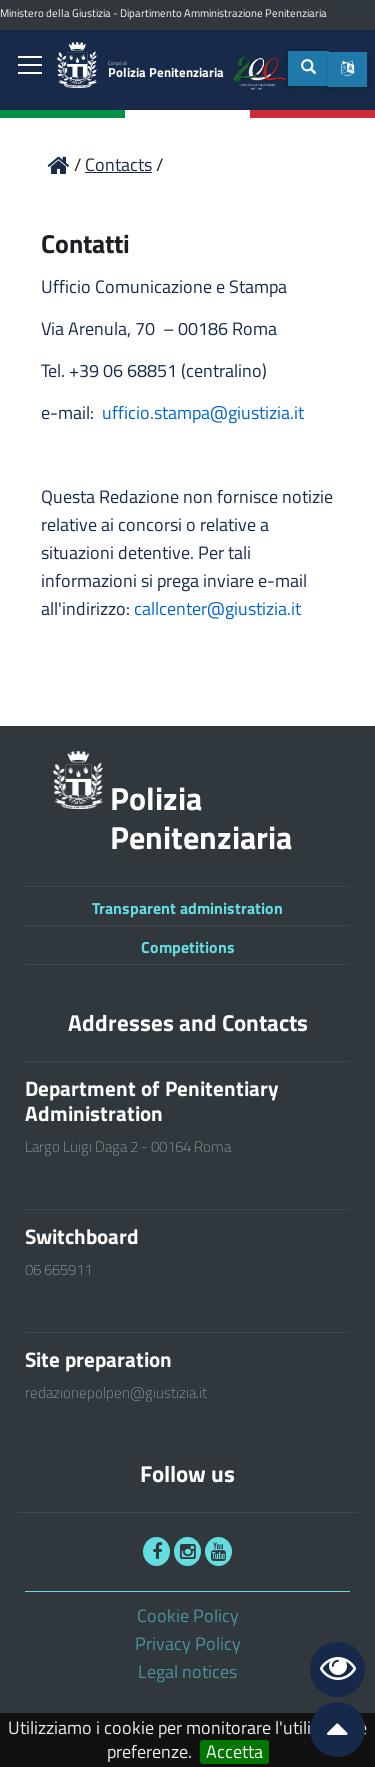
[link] (30, 67)
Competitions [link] (188, 947)
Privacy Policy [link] (188, 1643)
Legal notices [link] (187, 1671)
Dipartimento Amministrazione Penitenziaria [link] (223, 13)
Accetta (234, 1752)
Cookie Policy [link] (188, 1615)
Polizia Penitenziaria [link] (166, 70)
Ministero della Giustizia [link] (55, 13)
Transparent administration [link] (187, 908)
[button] (347, 69)
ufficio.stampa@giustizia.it (203, 412)
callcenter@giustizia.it (217, 608)
